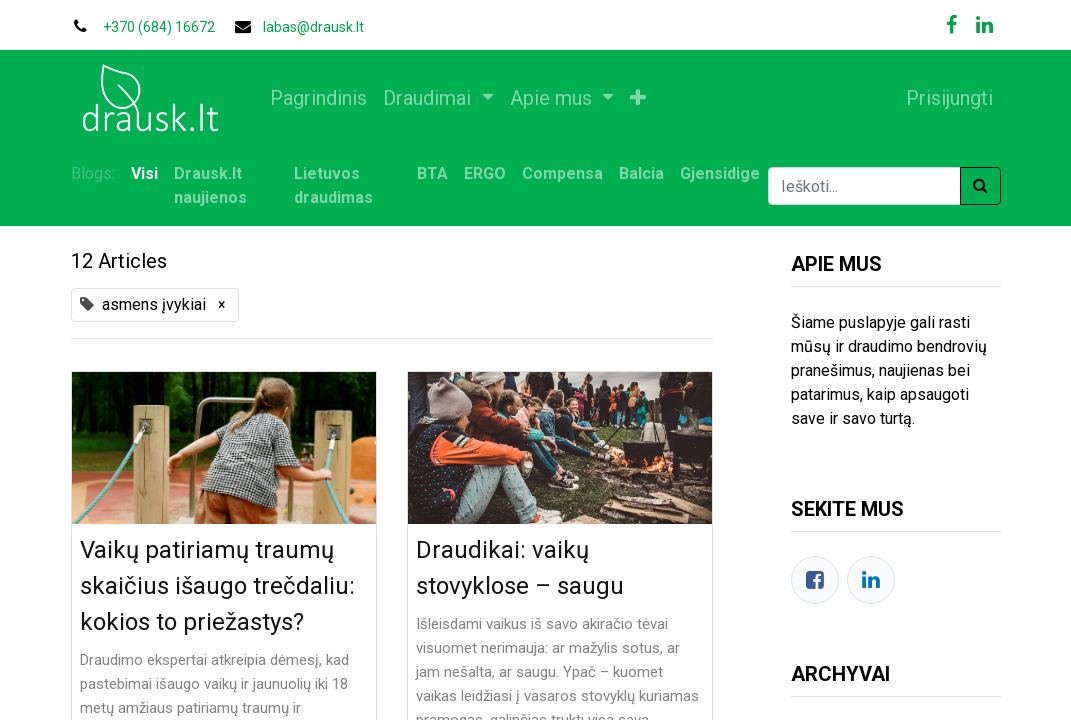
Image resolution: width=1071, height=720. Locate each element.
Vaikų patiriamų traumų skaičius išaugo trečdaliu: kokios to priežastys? (217, 586)
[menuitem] (319, 98)
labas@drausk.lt (313, 27)
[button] (638, 98)
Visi (144, 173)
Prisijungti (949, 98)
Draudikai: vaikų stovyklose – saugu (520, 568)
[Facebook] (815, 580)
